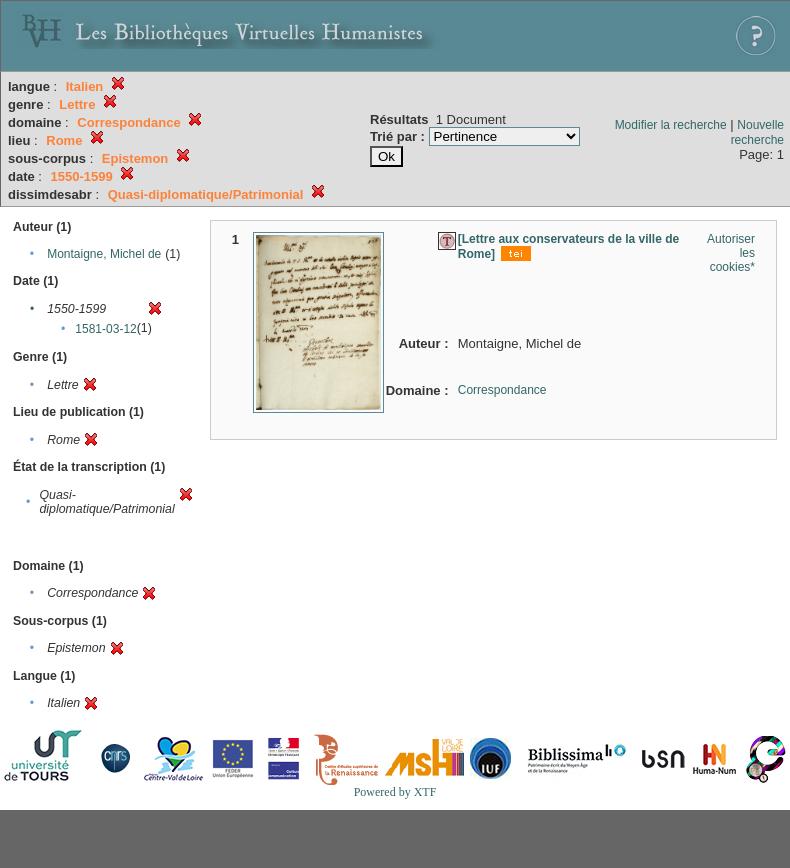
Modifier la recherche (671, 125)
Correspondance (502, 390)
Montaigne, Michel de (104, 254)
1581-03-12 (105, 329)
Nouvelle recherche (757, 132)
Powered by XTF (395, 792)
